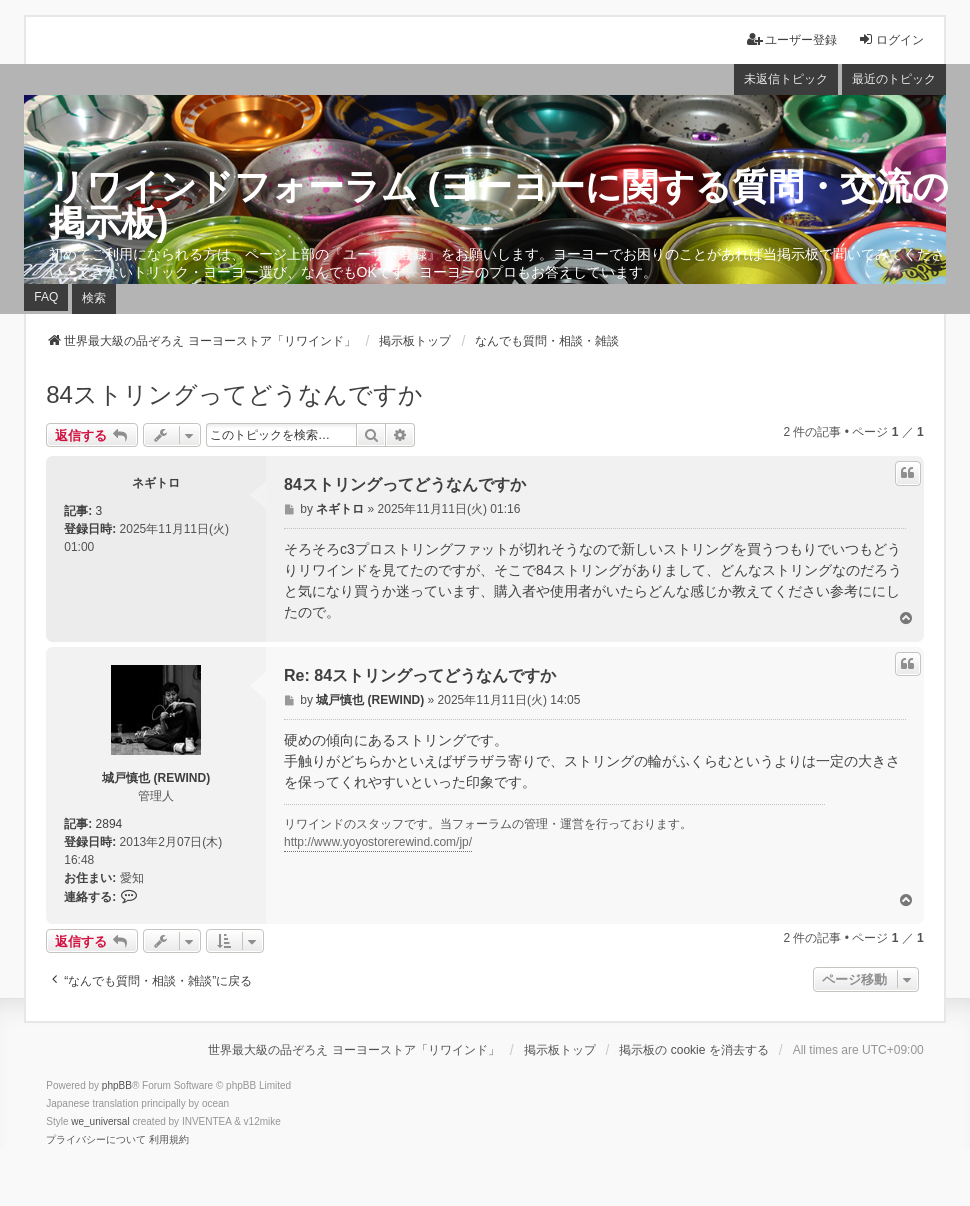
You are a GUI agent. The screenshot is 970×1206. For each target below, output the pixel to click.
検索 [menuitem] (94, 298)
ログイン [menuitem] (891, 39)
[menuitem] (96, 1140)
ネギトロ (156, 483)
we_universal (100, 1121)
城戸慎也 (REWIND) (156, 778)
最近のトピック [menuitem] (894, 79)
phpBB (117, 1085)
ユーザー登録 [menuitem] (792, 39)
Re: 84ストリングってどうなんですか (420, 675)
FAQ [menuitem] (46, 297)
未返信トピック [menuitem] (786, 79)
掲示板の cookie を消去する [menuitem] (693, 1050)
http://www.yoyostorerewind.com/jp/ (378, 842)
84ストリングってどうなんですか (234, 394)
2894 (109, 824)
